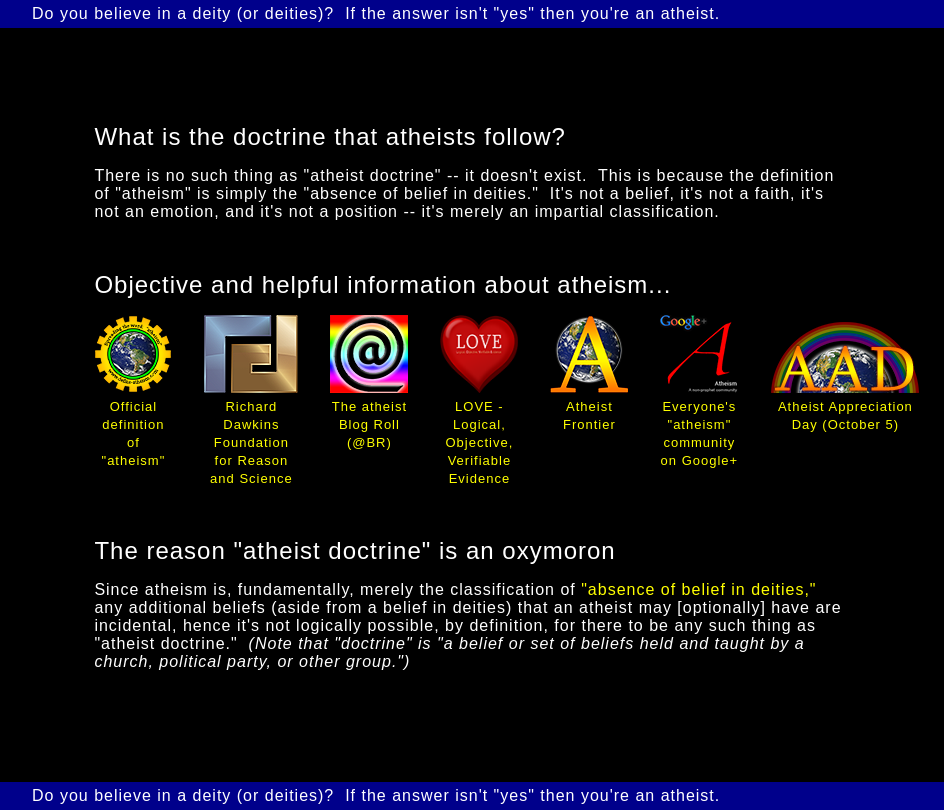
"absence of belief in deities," (698, 589)
